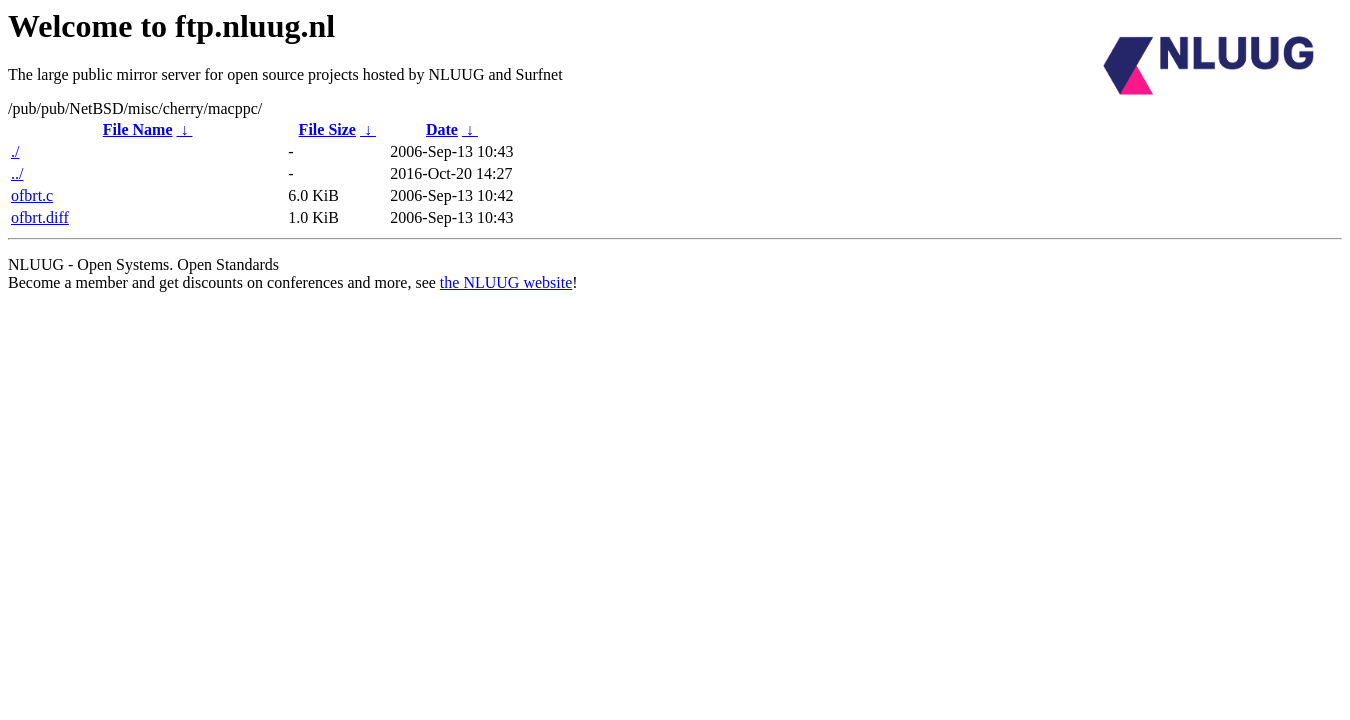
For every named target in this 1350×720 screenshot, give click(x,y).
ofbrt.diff (40, 217)
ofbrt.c (32, 195)
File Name (138, 129)
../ (17, 173)
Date (442, 129)
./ (15, 151)
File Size (327, 129)
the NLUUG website (506, 282)
